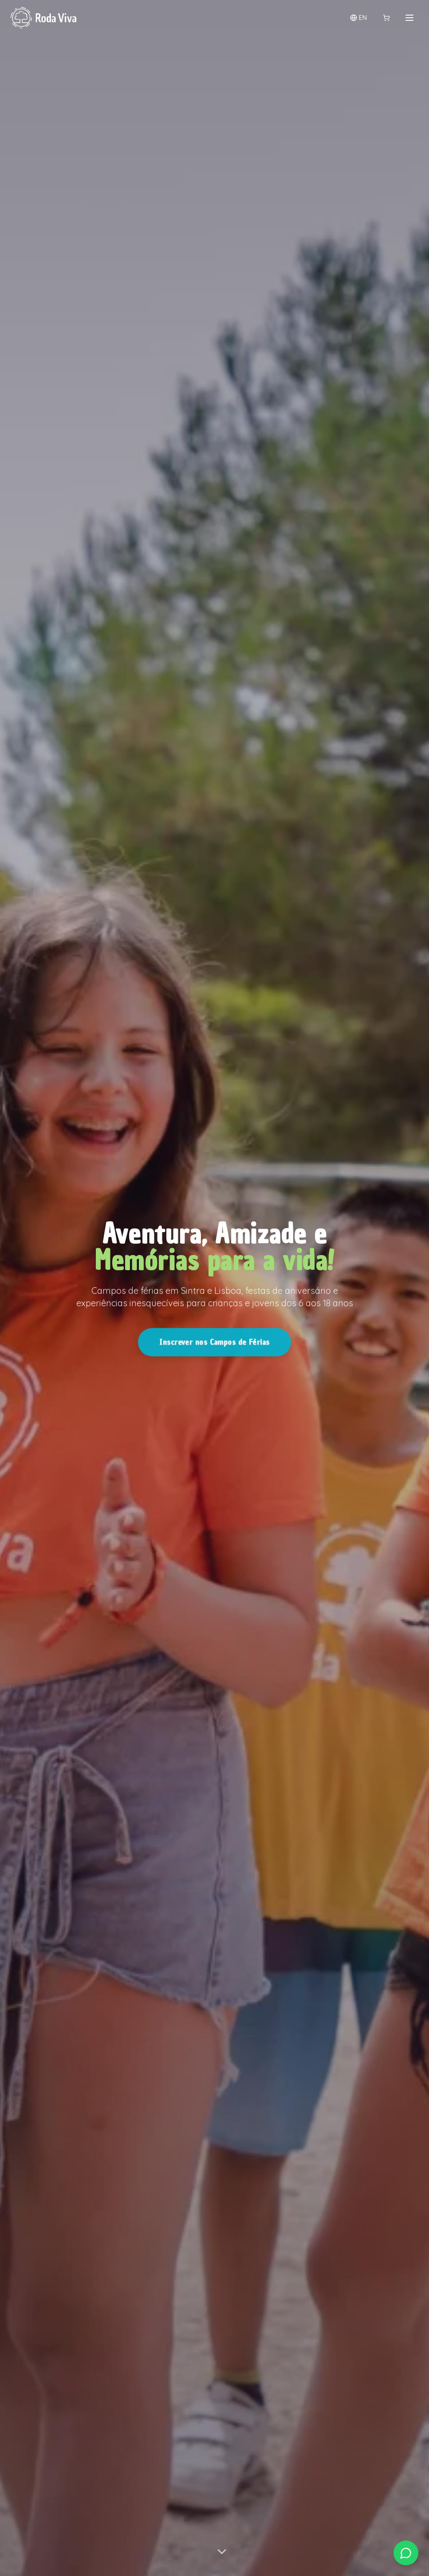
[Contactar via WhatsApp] (406, 2553)
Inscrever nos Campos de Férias (214, 1347)
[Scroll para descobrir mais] (222, 2554)
